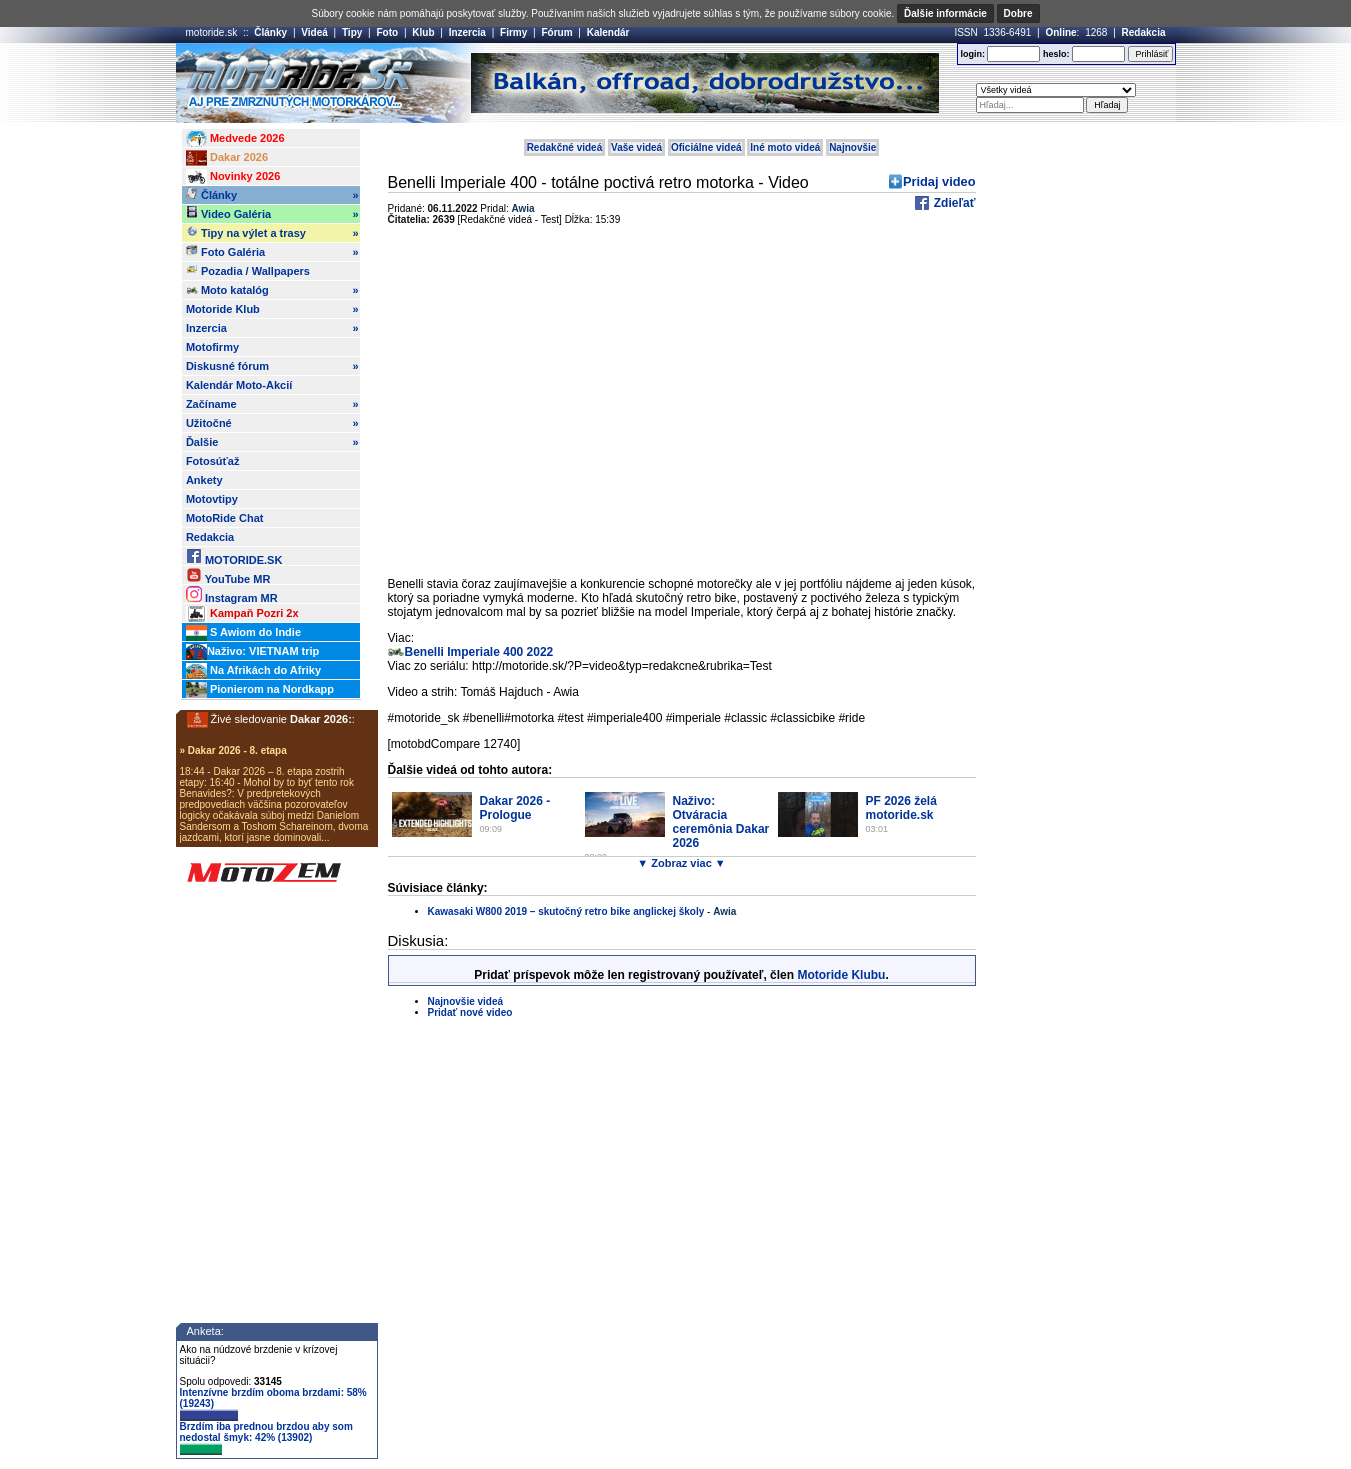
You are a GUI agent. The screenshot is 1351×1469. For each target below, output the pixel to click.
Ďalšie (272, 442)
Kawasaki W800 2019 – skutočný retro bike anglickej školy (566, 911)
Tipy (352, 32)
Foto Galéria (272, 252)
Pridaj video (939, 181)
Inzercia (467, 32)
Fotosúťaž (213, 461)
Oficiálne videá (706, 147)
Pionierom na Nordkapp (260, 690)
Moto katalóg (272, 290)
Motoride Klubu (841, 975)
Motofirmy (212, 347)
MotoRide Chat (225, 518)
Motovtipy (212, 499)
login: (972, 54)
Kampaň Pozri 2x (242, 614)
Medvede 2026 (235, 139)
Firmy (513, 32)
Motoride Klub (272, 309)
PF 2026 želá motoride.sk (901, 808)
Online (1060, 32)
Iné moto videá (785, 147)
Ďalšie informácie (945, 13)
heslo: (1056, 54)
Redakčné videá (565, 147)
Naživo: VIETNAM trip (252, 652)
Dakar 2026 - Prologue (515, 808)
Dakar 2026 (227, 158)
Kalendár (608, 32)
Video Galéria (272, 214)
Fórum (556, 32)
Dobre (1018, 13)
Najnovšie (852, 147)
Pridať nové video (470, 1012)
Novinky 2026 (233, 177)
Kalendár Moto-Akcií (239, 385)
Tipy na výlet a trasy (272, 233)
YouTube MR (228, 575)
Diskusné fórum (272, 366)
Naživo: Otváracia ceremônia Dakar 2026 (721, 822)
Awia (523, 208)
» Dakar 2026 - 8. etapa (233, 750)
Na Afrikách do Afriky (253, 671)
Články (270, 32)
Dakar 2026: (321, 719)
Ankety (204, 480)
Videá (314, 32)
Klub (423, 32)
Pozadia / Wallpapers (248, 270)
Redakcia (1144, 32)
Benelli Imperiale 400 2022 (479, 652)
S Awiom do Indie (243, 633)
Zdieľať (952, 203)
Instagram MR (232, 594)
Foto (387, 32)
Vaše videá (636, 147)
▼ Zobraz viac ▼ (681, 863)
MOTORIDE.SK (234, 556)
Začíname (272, 404)
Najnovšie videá (466, 1001)
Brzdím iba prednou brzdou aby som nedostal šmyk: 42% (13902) (266, 1438)
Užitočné (272, 423)
